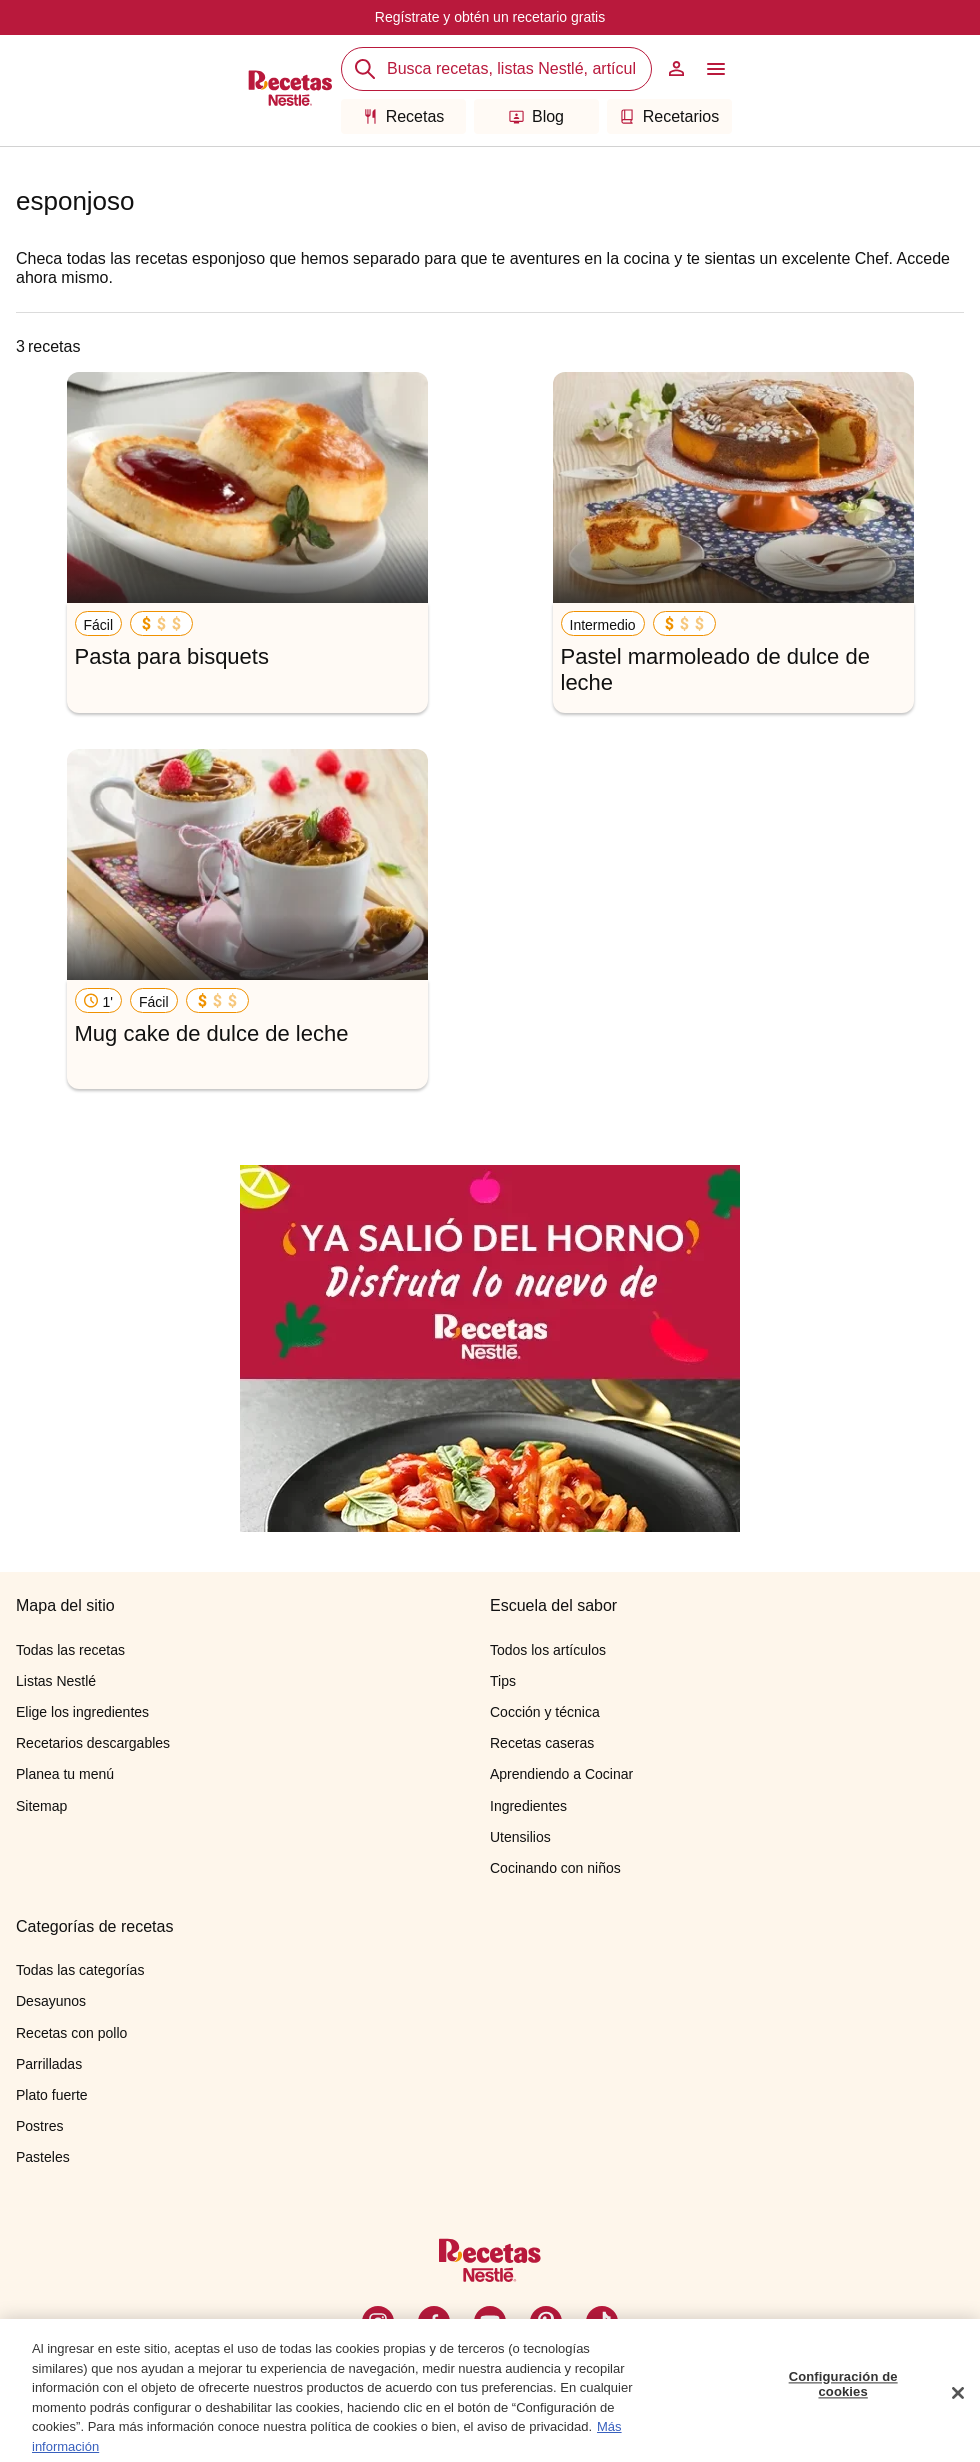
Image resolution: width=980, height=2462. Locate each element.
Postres (39, 2126)
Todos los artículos (548, 1650)
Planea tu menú (65, 1774)
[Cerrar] (958, 2400)
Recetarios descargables (93, 1743)
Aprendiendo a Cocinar (561, 1774)
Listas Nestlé (56, 1681)
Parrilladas (49, 2064)
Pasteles (43, 2157)
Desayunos (51, 2001)
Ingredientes (528, 1806)
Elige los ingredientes (82, 1712)
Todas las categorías (80, 1970)
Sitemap (41, 1806)
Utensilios (520, 1837)
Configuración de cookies (843, 2391)
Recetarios (669, 116)
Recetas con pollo (71, 2033)
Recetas (404, 116)
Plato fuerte (52, 2095)
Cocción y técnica (545, 1712)
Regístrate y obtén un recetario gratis (490, 17)
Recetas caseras (542, 1743)
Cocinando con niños (555, 1868)
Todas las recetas (70, 1650)
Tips (503, 1681)
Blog (536, 116)
